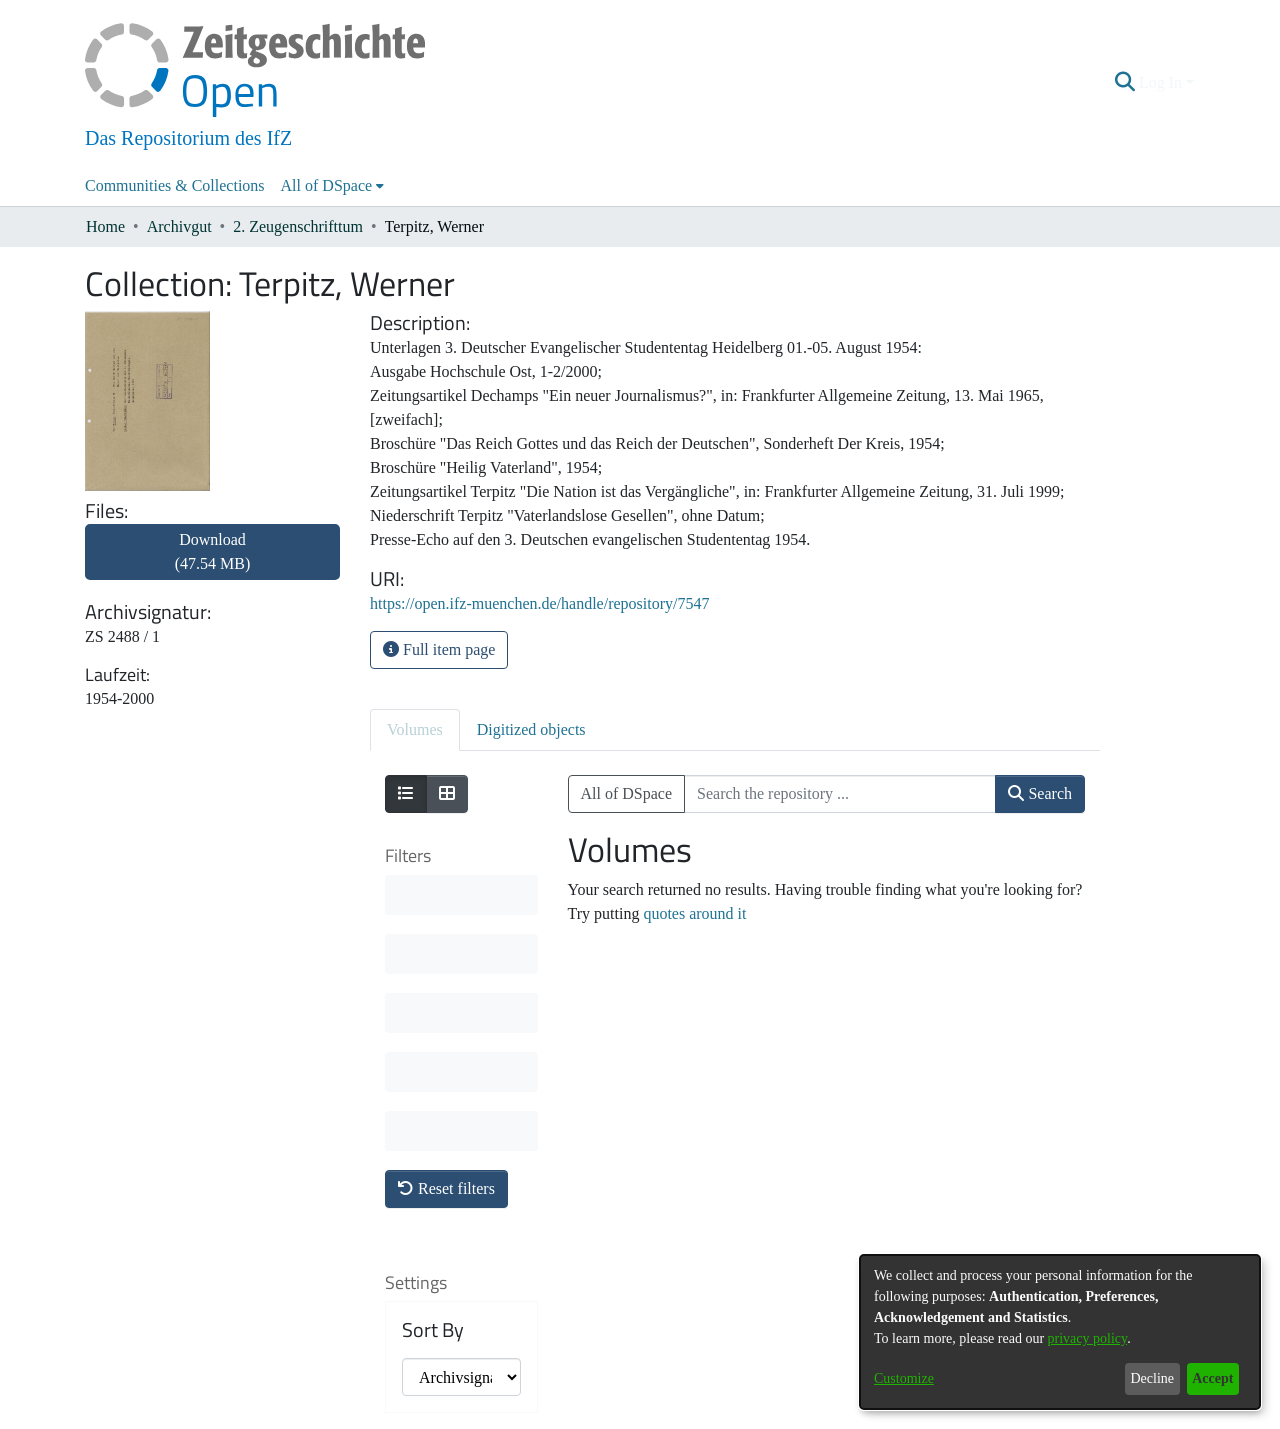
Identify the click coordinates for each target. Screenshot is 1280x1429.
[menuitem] (333, 186)
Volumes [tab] (415, 729)
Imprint (744, 1416)
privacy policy (1088, 1338)
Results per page (449, 1175)
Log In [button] (1162, 82)
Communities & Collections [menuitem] (175, 185)
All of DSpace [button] (327, 185)
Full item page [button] (439, 649)
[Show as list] (406, 794)
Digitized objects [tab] (531, 729)
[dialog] (1060, 1332)
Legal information (664, 1416)
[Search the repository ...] (840, 794)
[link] (212, 563)
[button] (1125, 83)
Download (213, 551)
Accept (1212, 1378)
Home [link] (105, 226)
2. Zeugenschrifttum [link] (298, 226)
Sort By (433, 1035)
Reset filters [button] (446, 893)
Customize (904, 1378)
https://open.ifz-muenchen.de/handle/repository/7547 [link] (539, 603)
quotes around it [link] (694, 913)
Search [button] (1040, 793)
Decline (1152, 1378)
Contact (584, 1416)
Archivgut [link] (179, 226)
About (532, 1416)
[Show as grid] (447, 794)
